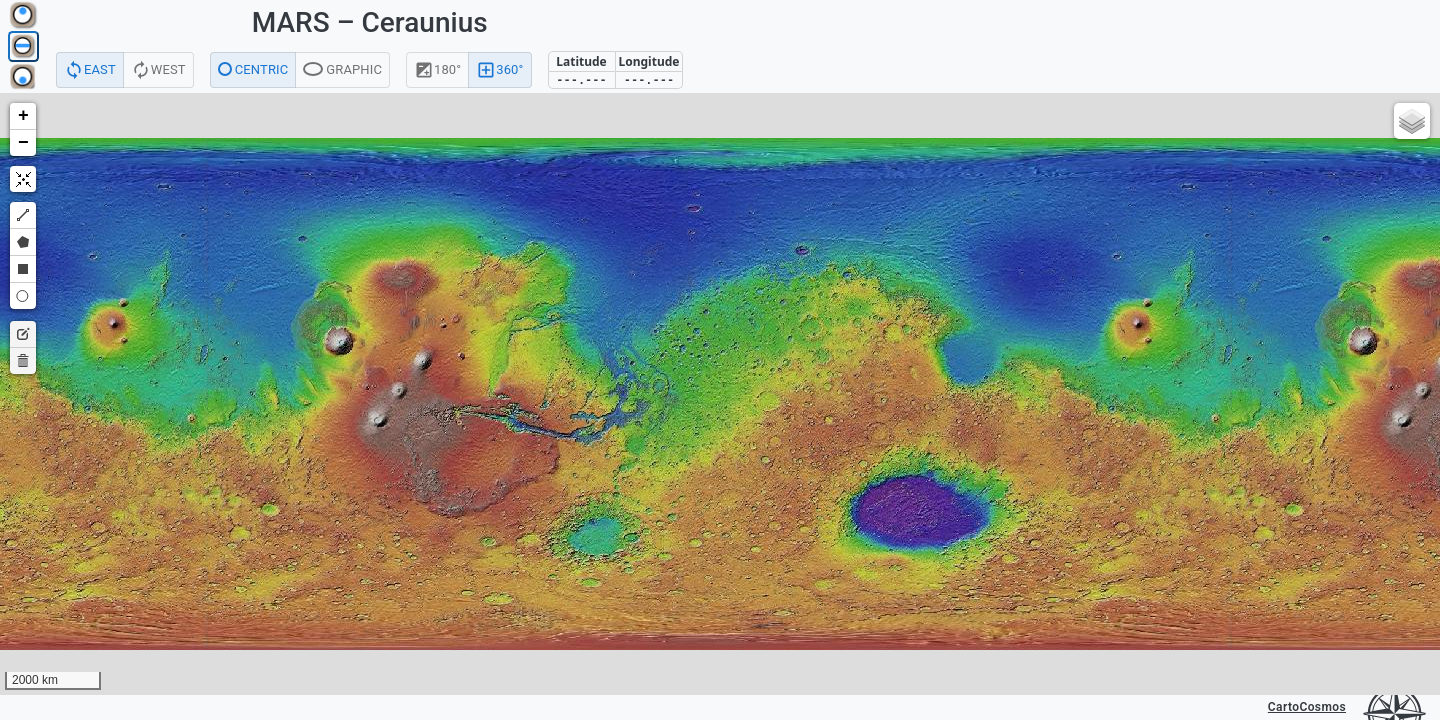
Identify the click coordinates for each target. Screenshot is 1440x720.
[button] (23, 116)
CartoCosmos (1307, 707)
